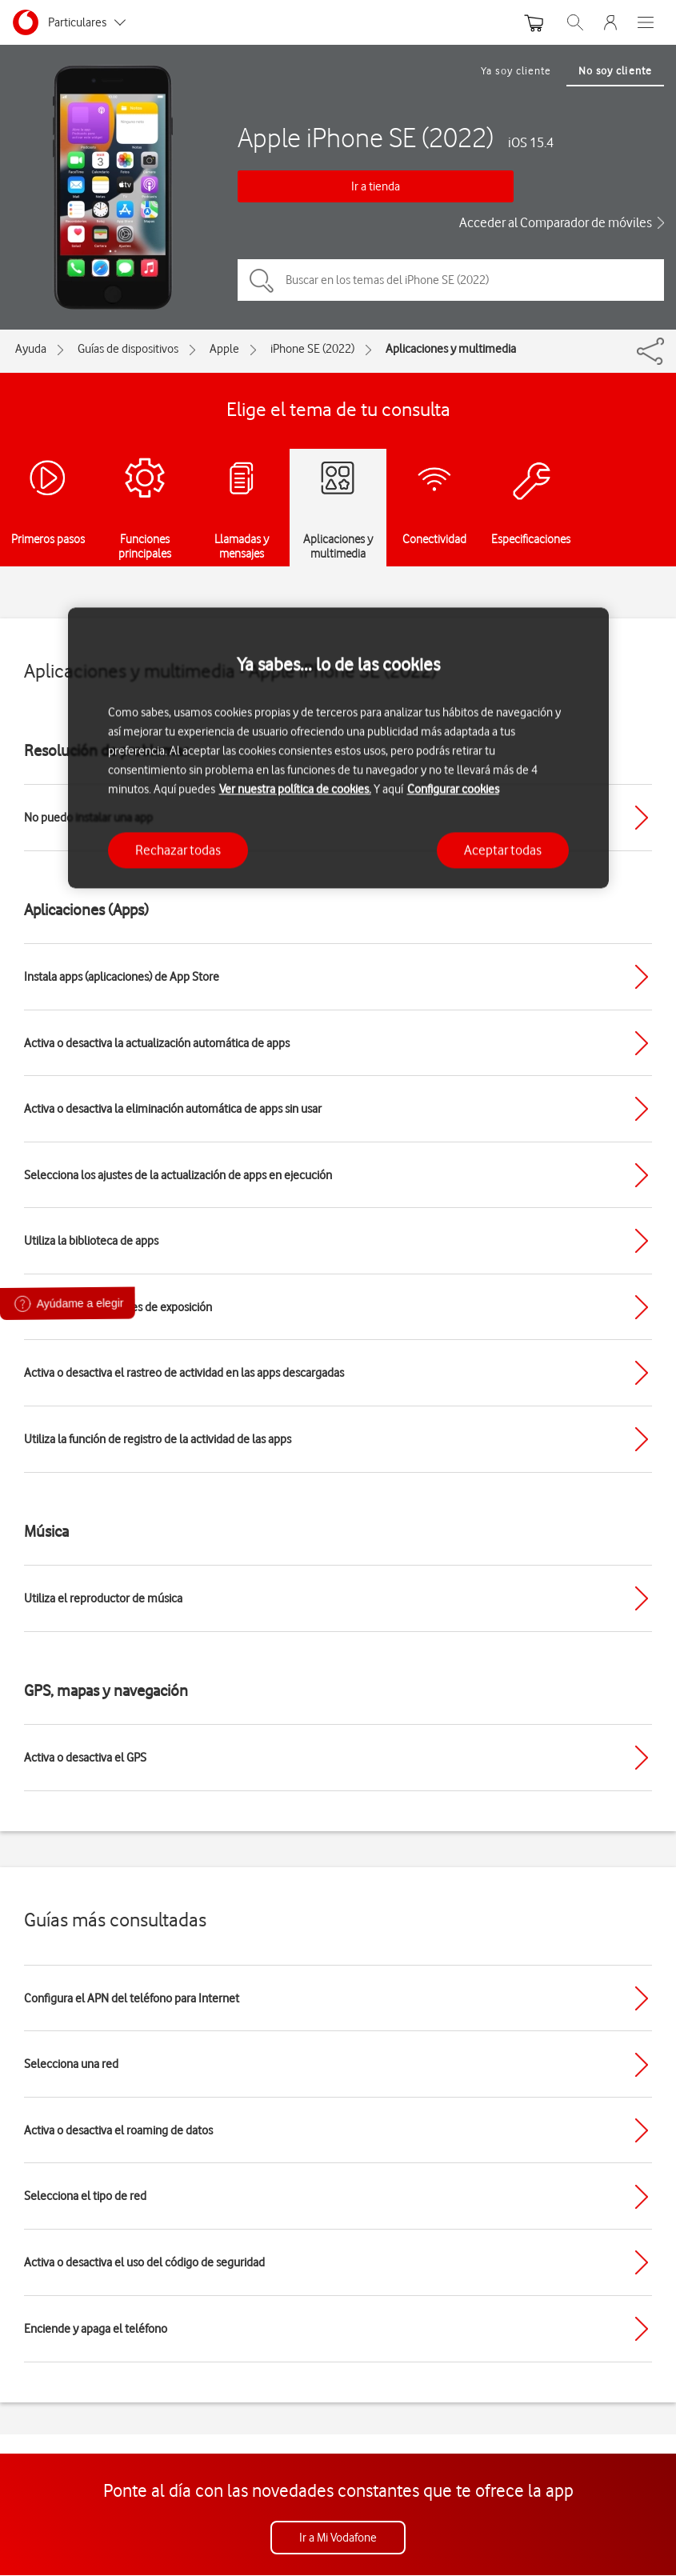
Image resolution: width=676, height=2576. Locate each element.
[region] (338, 747)
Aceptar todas (503, 850)
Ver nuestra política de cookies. (295, 789)
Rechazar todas (178, 850)
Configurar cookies (453, 789)
